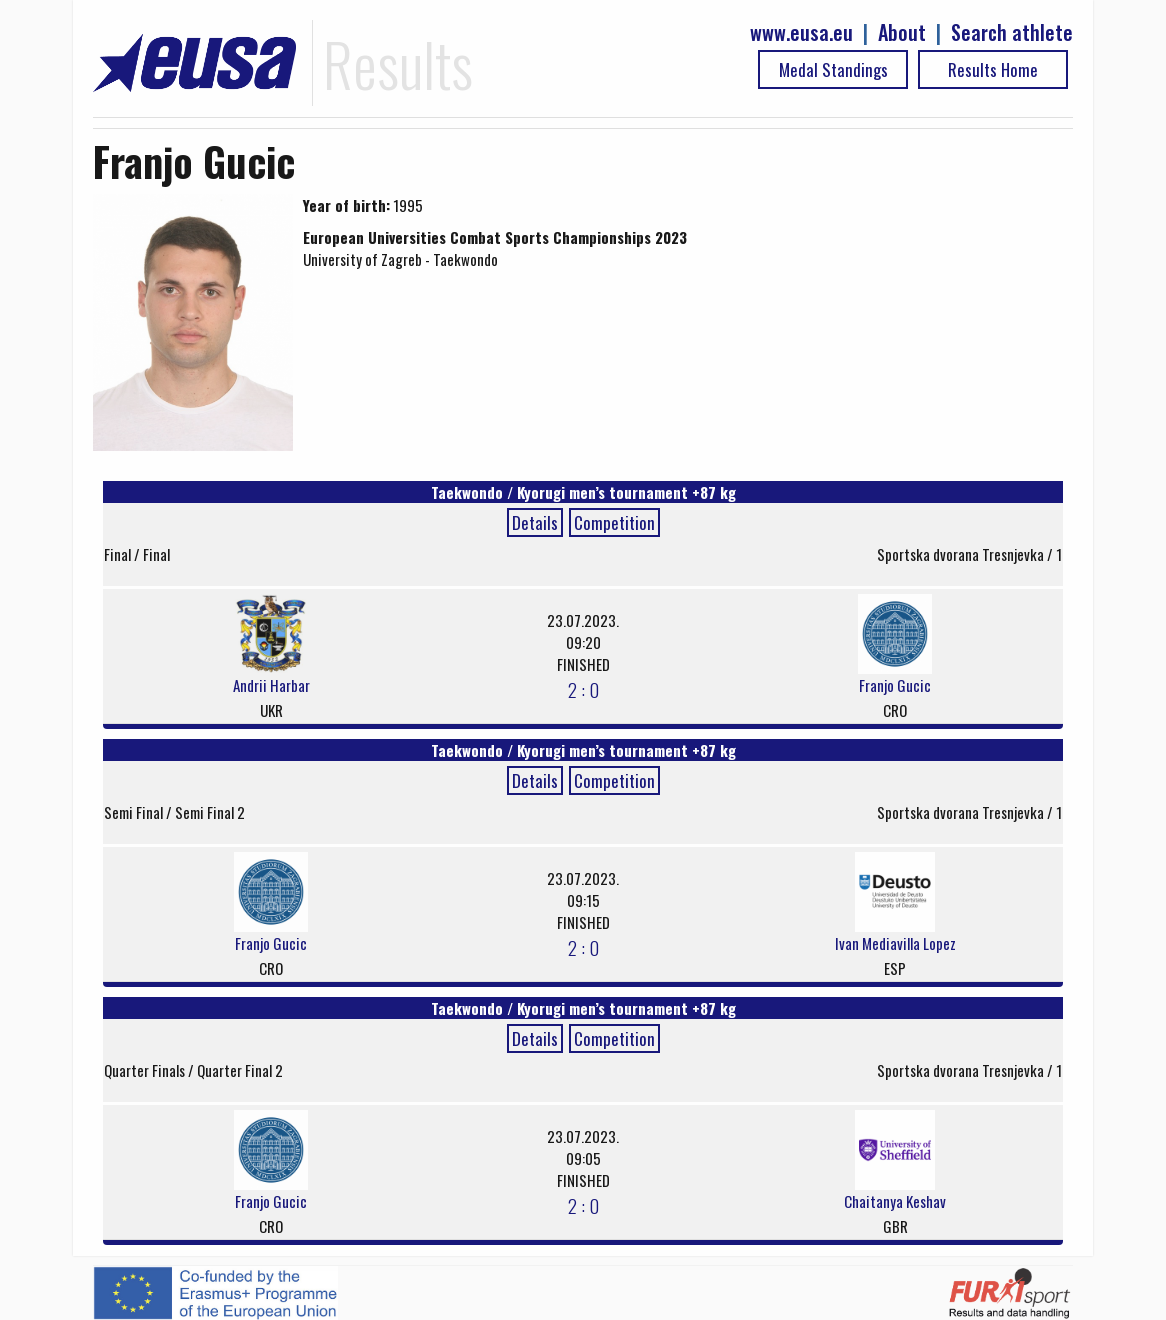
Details (535, 522)
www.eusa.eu (801, 32)
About (902, 32)
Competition (614, 522)
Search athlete (1012, 32)
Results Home (993, 69)
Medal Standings (833, 69)
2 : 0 (583, 689)
